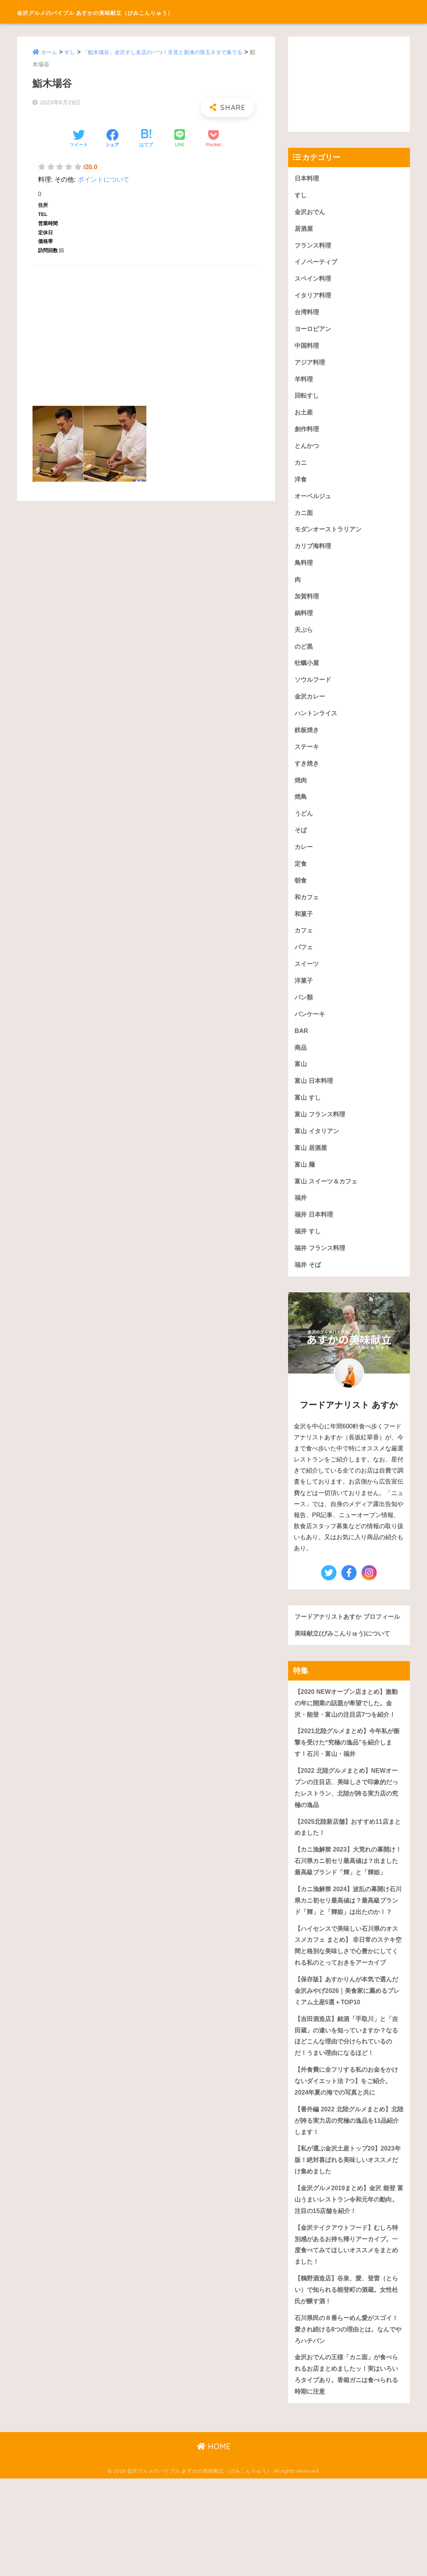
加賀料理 (307, 604)
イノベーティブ (317, 263)
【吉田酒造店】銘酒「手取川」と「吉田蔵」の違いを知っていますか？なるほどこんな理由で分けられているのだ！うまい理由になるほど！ (346, 2119)
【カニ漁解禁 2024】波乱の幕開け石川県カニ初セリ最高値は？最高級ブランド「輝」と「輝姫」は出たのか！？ (348, 1956)
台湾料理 (307, 314)
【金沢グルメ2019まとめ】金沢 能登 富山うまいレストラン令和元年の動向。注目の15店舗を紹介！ (348, 2291)
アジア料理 (311, 365)
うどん (304, 825)
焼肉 (301, 791)
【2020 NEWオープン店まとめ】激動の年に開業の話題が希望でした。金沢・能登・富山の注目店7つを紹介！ (349, 1736)
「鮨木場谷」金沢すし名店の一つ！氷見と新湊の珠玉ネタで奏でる (170, 52)
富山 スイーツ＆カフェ (328, 1200)
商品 (301, 1064)
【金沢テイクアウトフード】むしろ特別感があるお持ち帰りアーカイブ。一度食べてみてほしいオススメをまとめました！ (346, 2338)
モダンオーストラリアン (330, 536)
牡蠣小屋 (307, 672)
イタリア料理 (314, 297)
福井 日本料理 (315, 1234)
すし (71, 52)
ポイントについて (103, 179)
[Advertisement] (146, 326)
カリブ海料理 (314, 552)
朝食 (301, 893)
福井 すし (308, 1251)
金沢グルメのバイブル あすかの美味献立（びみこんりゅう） (145, 11)
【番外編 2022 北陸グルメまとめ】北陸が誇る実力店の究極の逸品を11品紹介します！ (349, 2210)
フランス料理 (314, 246)
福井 (301, 1217)
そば (301, 842)
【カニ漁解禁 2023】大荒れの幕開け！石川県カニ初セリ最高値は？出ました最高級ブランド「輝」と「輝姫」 (346, 1904)
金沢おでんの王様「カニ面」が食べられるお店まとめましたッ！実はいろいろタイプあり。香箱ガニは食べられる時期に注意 (346, 2471)
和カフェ (307, 910)
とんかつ (307, 450)
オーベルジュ (314, 501)
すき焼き (307, 774)
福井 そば (308, 1285)
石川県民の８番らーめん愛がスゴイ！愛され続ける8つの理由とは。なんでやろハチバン (348, 2424)
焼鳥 (301, 808)
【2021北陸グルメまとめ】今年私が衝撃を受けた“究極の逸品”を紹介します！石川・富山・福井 (347, 1777)
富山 (301, 1080)
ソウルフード (314, 689)
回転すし (307, 399)
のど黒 (304, 655)
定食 (301, 876)
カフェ (304, 944)
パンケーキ (311, 1029)
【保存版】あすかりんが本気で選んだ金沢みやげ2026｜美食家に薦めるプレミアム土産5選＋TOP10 (347, 2066)
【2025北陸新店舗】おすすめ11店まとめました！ (347, 1863)
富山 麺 (305, 1183)
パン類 (304, 1012)
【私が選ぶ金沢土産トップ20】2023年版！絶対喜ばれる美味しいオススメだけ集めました (347, 2251)
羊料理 (304, 382)
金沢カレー (311, 706)
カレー (304, 859)
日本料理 (307, 178)
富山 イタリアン (318, 1149)
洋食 (301, 485)
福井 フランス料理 (321, 1268)
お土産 (304, 417)
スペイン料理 (314, 280)
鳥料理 (304, 570)
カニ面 (304, 519)
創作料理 (307, 434)
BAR (301, 1047)
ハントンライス (317, 723)
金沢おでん (311, 212)
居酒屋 (304, 229)
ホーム (49, 52)
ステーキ (307, 757)
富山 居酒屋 (312, 1166)
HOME (214, 2544)
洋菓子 (304, 995)
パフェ (304, 961)
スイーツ (307, 978)
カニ (301, 468)
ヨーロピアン (314, 331)
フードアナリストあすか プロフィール (347, 1643)
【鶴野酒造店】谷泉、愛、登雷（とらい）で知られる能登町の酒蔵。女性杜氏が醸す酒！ (346, 2384)
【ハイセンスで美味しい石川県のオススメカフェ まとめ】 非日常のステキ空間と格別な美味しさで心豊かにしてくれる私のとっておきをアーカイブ (348, 2014)
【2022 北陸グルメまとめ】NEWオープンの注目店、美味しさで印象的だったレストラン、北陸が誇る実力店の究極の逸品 (349, 1823)
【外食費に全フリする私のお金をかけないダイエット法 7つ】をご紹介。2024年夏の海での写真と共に (349, 2170)
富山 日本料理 (315, 1098)
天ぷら (304, 638)
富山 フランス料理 (321, 1131)
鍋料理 (304, 621)
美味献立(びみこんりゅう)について (345, 1666)
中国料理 (307, 348)
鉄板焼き (307, 740)
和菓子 (304, 927)
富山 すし (308, 1115)
